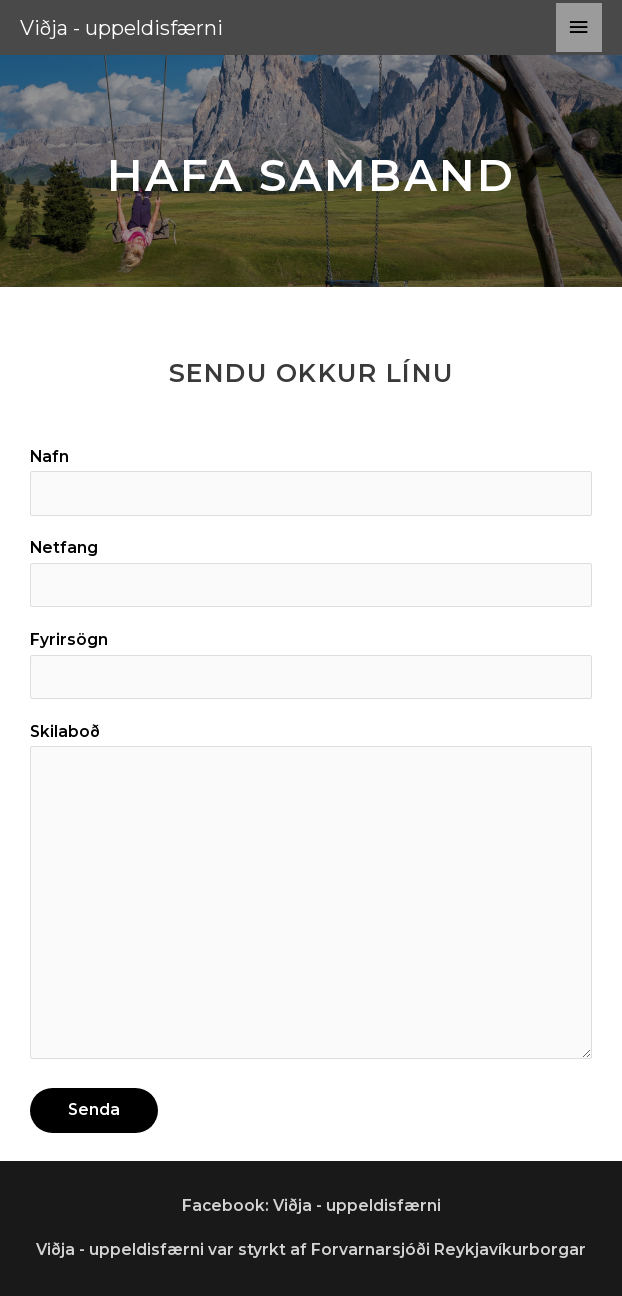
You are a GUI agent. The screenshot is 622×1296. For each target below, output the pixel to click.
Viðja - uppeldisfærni (121, 28)
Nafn (311, 481)
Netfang (311, 572)
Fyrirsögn (311, 664)
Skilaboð (311, 896)
